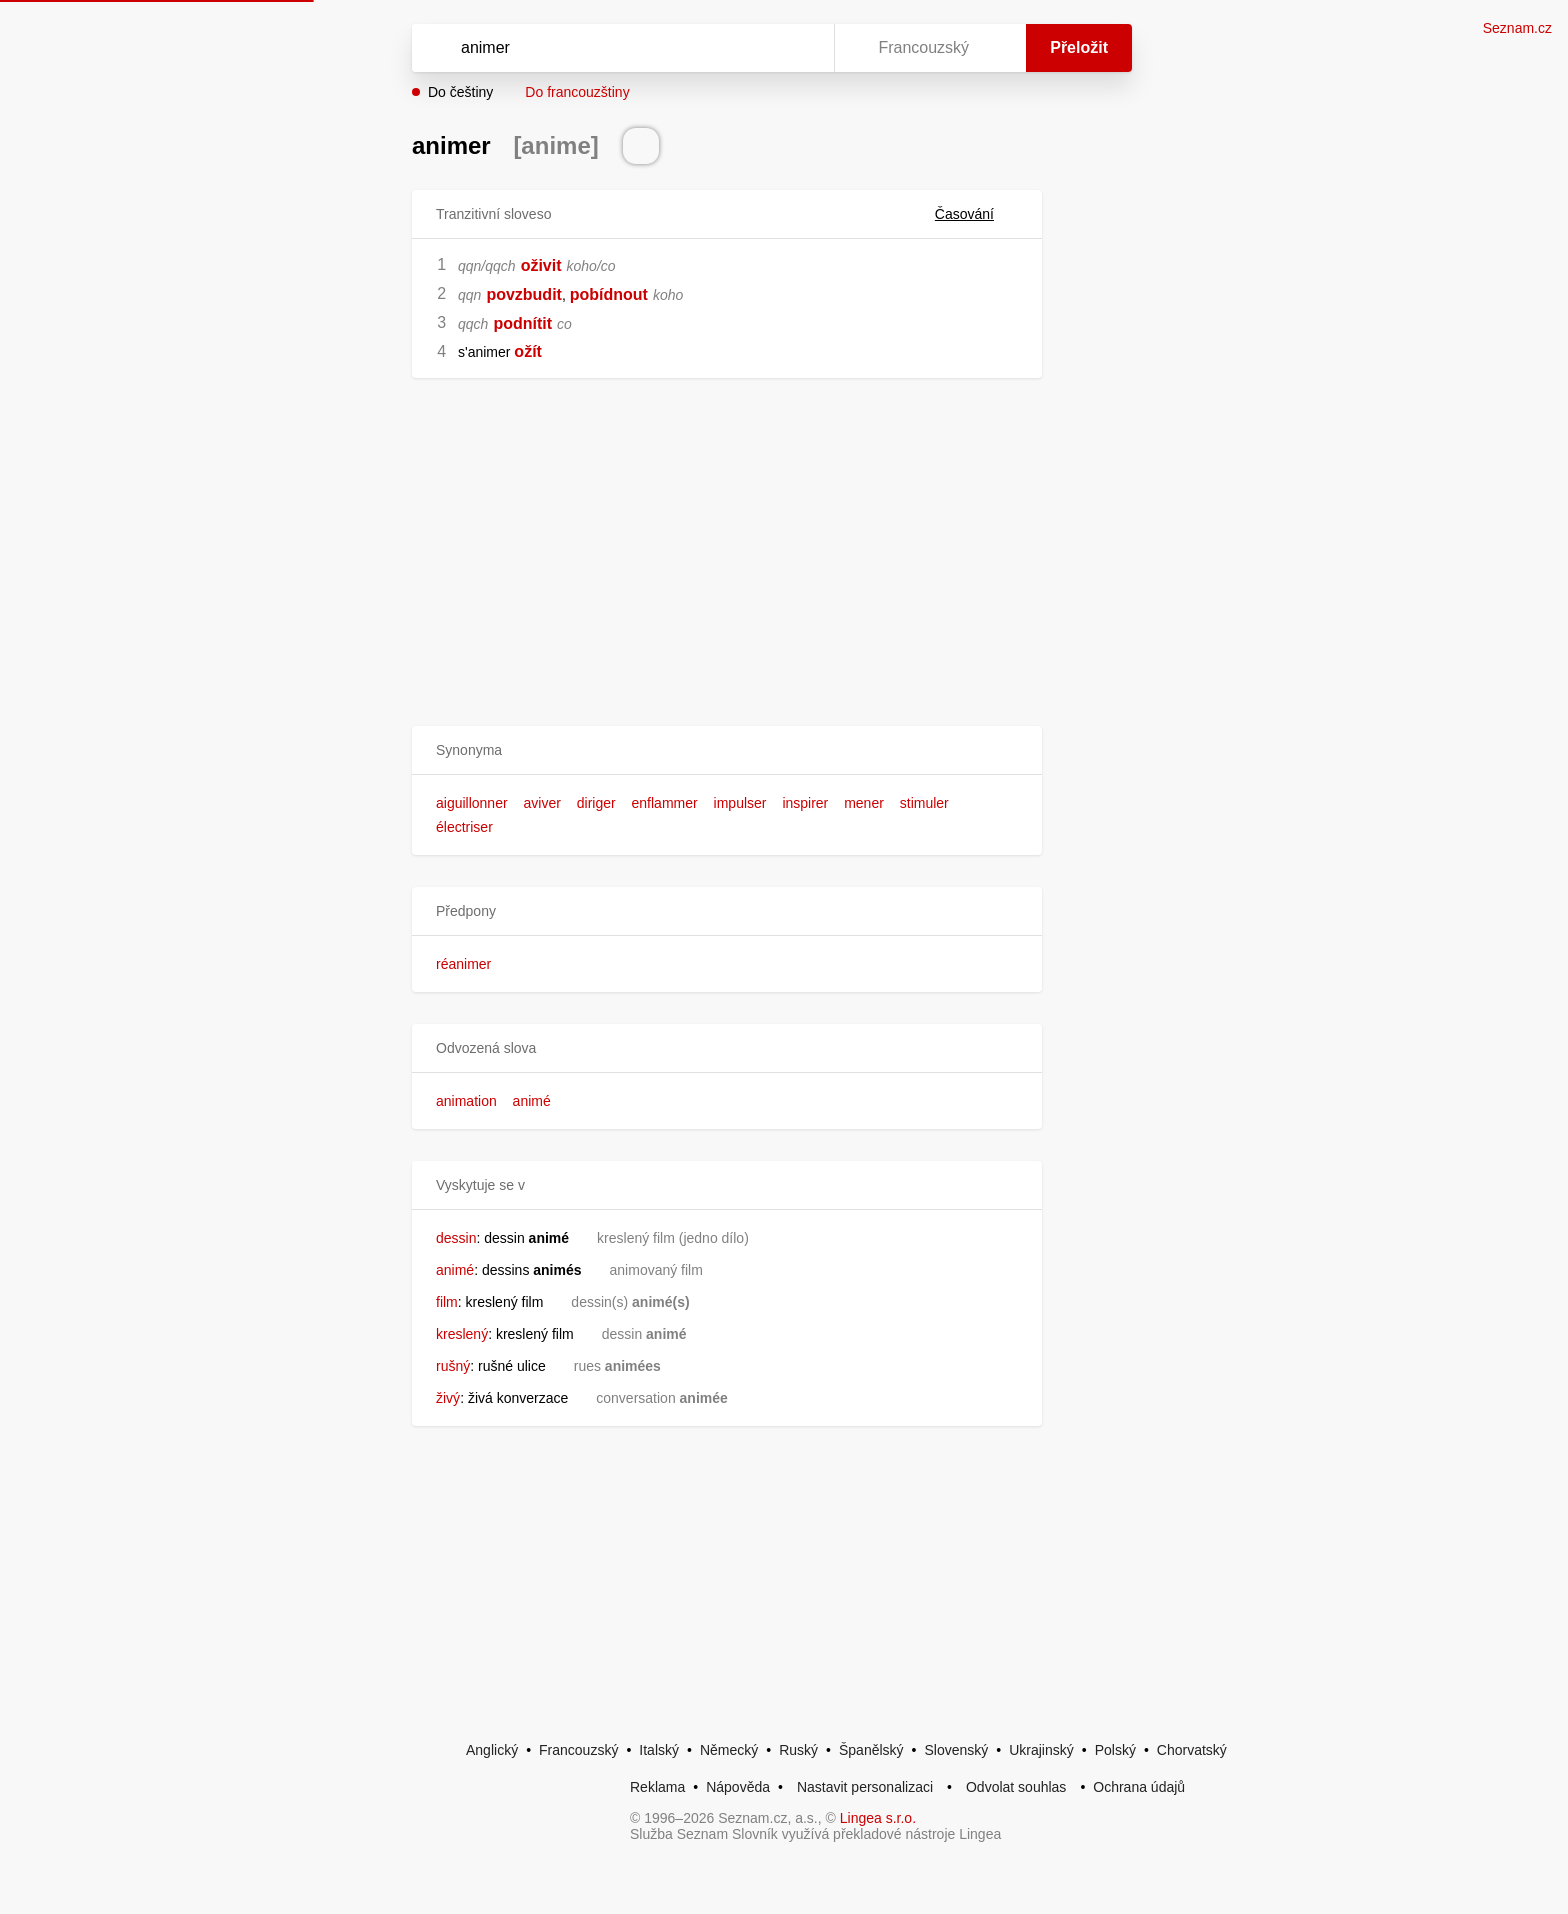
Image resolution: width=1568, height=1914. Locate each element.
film (447, 1302)
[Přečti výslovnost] (641, 146)
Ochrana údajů (1139, 1787)
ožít (528, 351)
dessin (456, 1238)
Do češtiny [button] (460, 92)
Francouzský (578, 1750)
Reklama (657, 1787)
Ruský (798, 1750)
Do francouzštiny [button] (577, 92)
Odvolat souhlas (1016, 1787)
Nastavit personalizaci (865, 1787)
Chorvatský (1192, 1750)
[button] (727, 750)
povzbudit (524, 294)
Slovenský (956, 1750)
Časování (976, 214)
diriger (596, 803)
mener (864, 803)
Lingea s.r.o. (878, 1818)
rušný (453, 1366)
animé (532, 1101)
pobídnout (609, 294)
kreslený (462, 1334)
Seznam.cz (1517, 28)
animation (466, 1101)
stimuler (924, 803)
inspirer (805, 803)
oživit (541, 265)
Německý (729, 1750)
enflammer (665, 803)
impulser (740, 803)
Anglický (492, 1750)
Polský (1115, 1750)
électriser (464, 827)
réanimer (463, 964)
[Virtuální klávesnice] (800, 48)
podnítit (522, 323)
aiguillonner (472, 803)
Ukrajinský (1041, 1750)
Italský (659, 1750)
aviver (542, 803)
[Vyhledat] (619, 48)
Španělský (871, 1750)
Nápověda (738, 1787)
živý (448, 1398)
